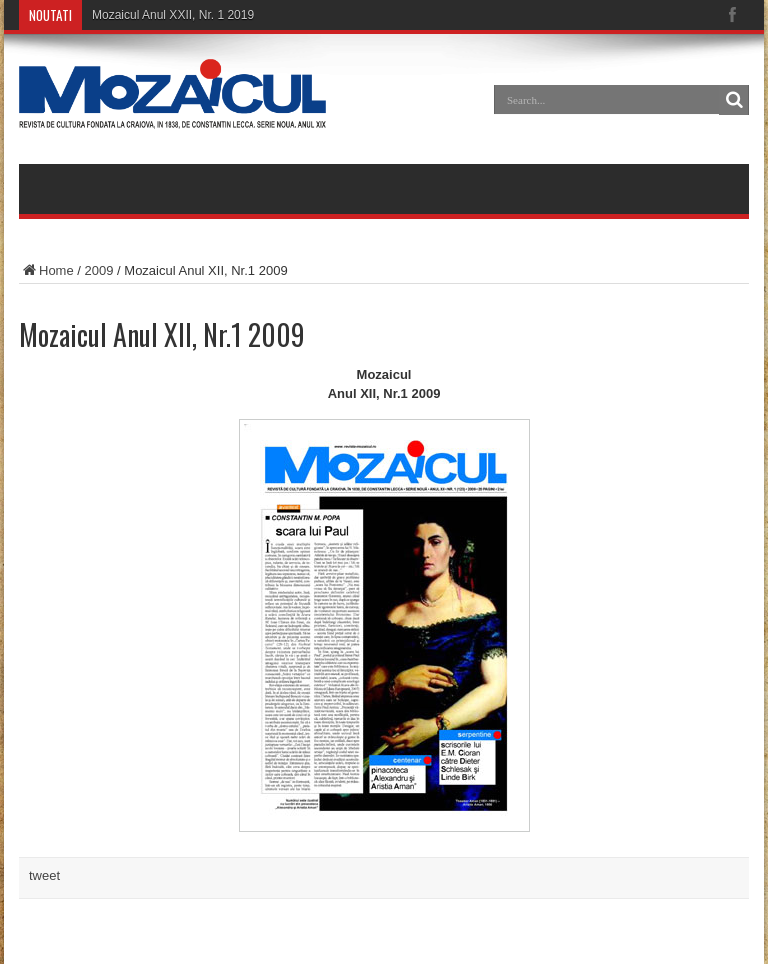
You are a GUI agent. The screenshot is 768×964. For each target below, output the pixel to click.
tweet (44, 875)
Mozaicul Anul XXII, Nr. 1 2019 (173, 15)
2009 (99, 270)
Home (46, 270)
